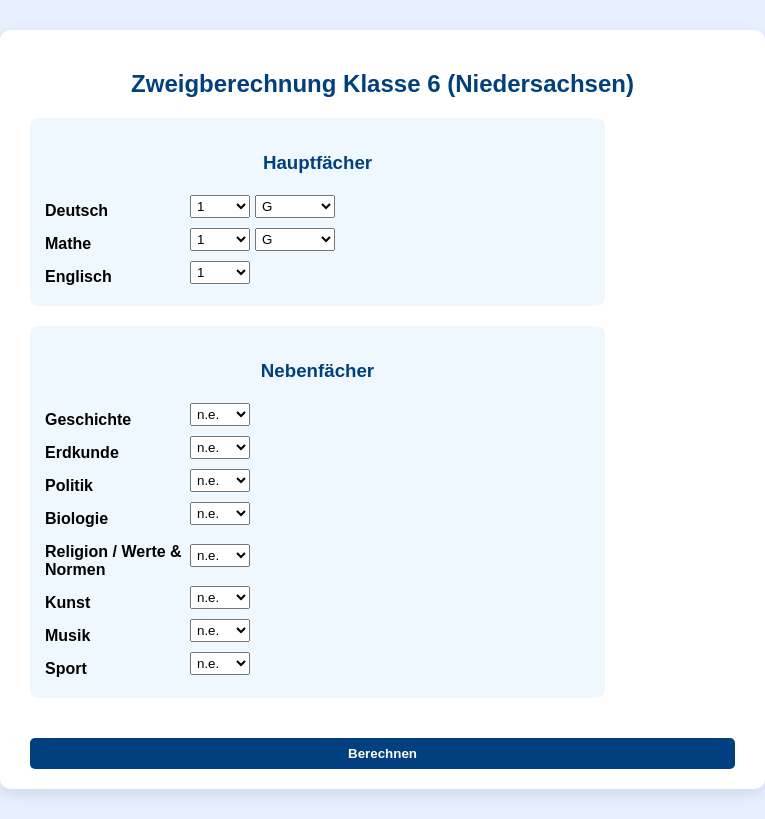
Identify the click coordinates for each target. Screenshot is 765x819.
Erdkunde (82, 452)
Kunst (67, 602)
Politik (69, 485)
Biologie (76, 518)
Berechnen (382, 753)
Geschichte (88, 419)
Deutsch (76, 210)
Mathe (68, 243)
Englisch (78, 276)
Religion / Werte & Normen (113, 560)
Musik (67, 635)
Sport (66, 668)
